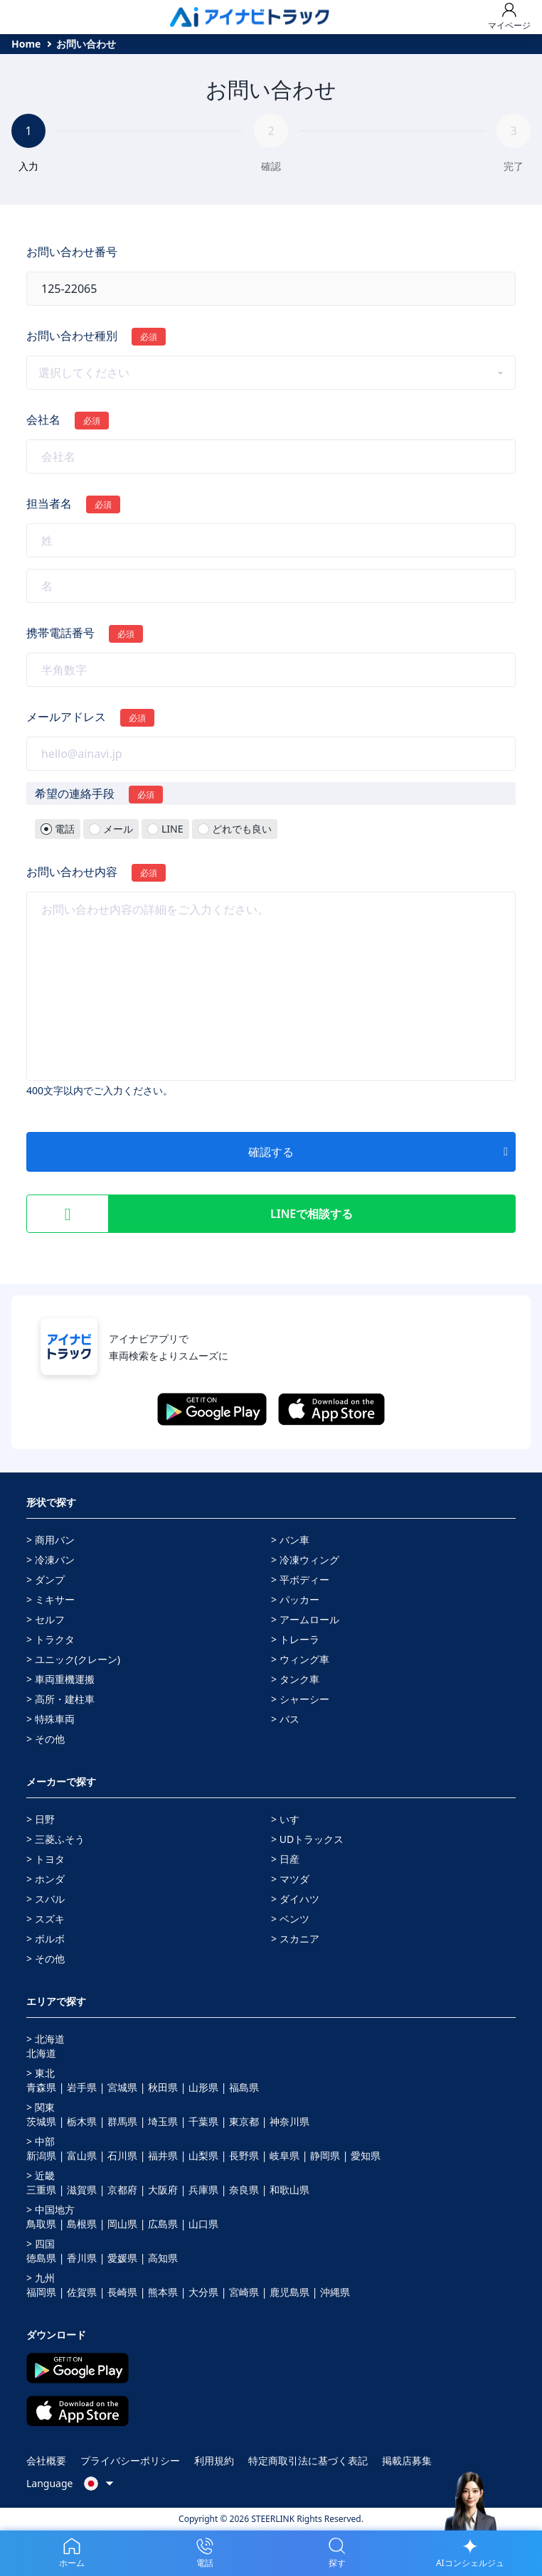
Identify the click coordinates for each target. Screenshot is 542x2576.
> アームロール (305, 1619)
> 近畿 (40, 2175)
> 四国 (40, 2243)
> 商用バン (50, 1539)
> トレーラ (295, 1639)
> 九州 (40, 2277)
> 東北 (40, 2073)
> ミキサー (50, 1599)
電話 (65, 828)
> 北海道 (45, 2039)
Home (26, 43)
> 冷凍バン (50, 1559)
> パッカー (295, 1599)
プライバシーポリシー (130, 2460)
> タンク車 (295, 1679)
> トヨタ (45, 1859)
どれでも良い (242, 828)
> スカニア (295, 1938)
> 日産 (285, 1859)
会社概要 (46, 2460)
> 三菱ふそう (55, 1839)
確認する (378, 1152)
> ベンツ (290, 1918)
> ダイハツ (295, 1899)
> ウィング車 (300, 1659)
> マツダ (290, 1879)
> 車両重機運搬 (60, 1679)
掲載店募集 (407, 2460)
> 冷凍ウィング (305, 1559)
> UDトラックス (307, 1839)
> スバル (45, 1899)
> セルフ (45, 1619)
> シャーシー (300, 1699)
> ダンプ (45, 1579)
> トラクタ (50, 1639)
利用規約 (214, 2460)
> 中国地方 (50, 2209)
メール (118, 828)
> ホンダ (45, 1879)
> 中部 (40, 2141)
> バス (285, 1719)
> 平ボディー (300, 1579)
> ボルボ (45, 1938)
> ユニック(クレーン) (73, 1659)
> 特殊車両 (50, 1719)
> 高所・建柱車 (60, 1699)
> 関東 (40, 2107)
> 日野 (40, 1819)
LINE (172, 828)
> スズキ (45, 1918)
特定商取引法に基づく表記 (308, 2460)
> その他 (45, 1739)
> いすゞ (290, 1819)
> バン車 (290, 1539)
